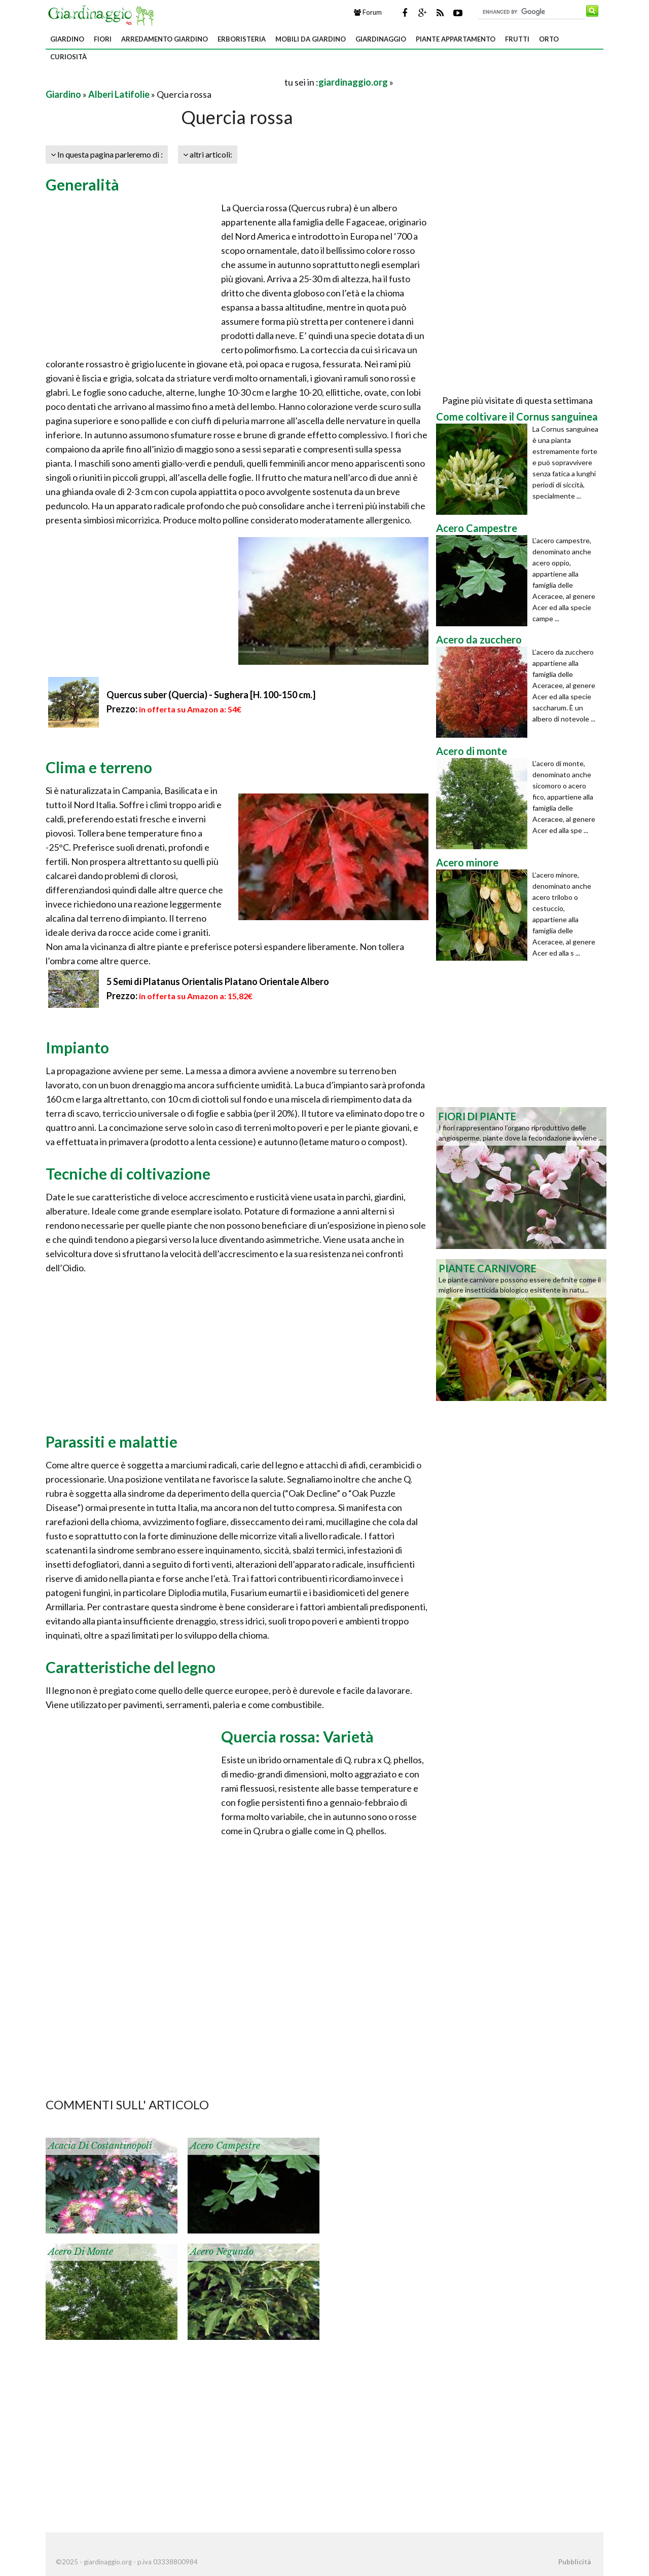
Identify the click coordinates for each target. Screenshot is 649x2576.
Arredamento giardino (164, 39)
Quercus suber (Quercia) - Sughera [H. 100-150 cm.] (210, 694)
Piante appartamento (455, 39)
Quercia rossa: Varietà (297, 1736)
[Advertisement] (164, 82)
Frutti (517, 39)
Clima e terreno (99, 767)
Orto (549, 39)
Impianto (77, 1047)
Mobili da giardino (310, 39)
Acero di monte (80, 2251)
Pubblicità (574, 2562)
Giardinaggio (380, 39)
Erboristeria (242, 39)
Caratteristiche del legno (130, 1667)
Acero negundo (222, 2251)
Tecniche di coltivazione (128, 1173)
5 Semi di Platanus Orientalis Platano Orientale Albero (217, 981)
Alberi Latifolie (119, 94)
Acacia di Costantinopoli (100, 2145)
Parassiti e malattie (111, 1441)
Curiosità (68, 57)
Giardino (67, 39)
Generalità (82, 184)
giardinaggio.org (353, 82)
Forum (368, 12)
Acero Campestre (225, 2145)
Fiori (103, 39)
